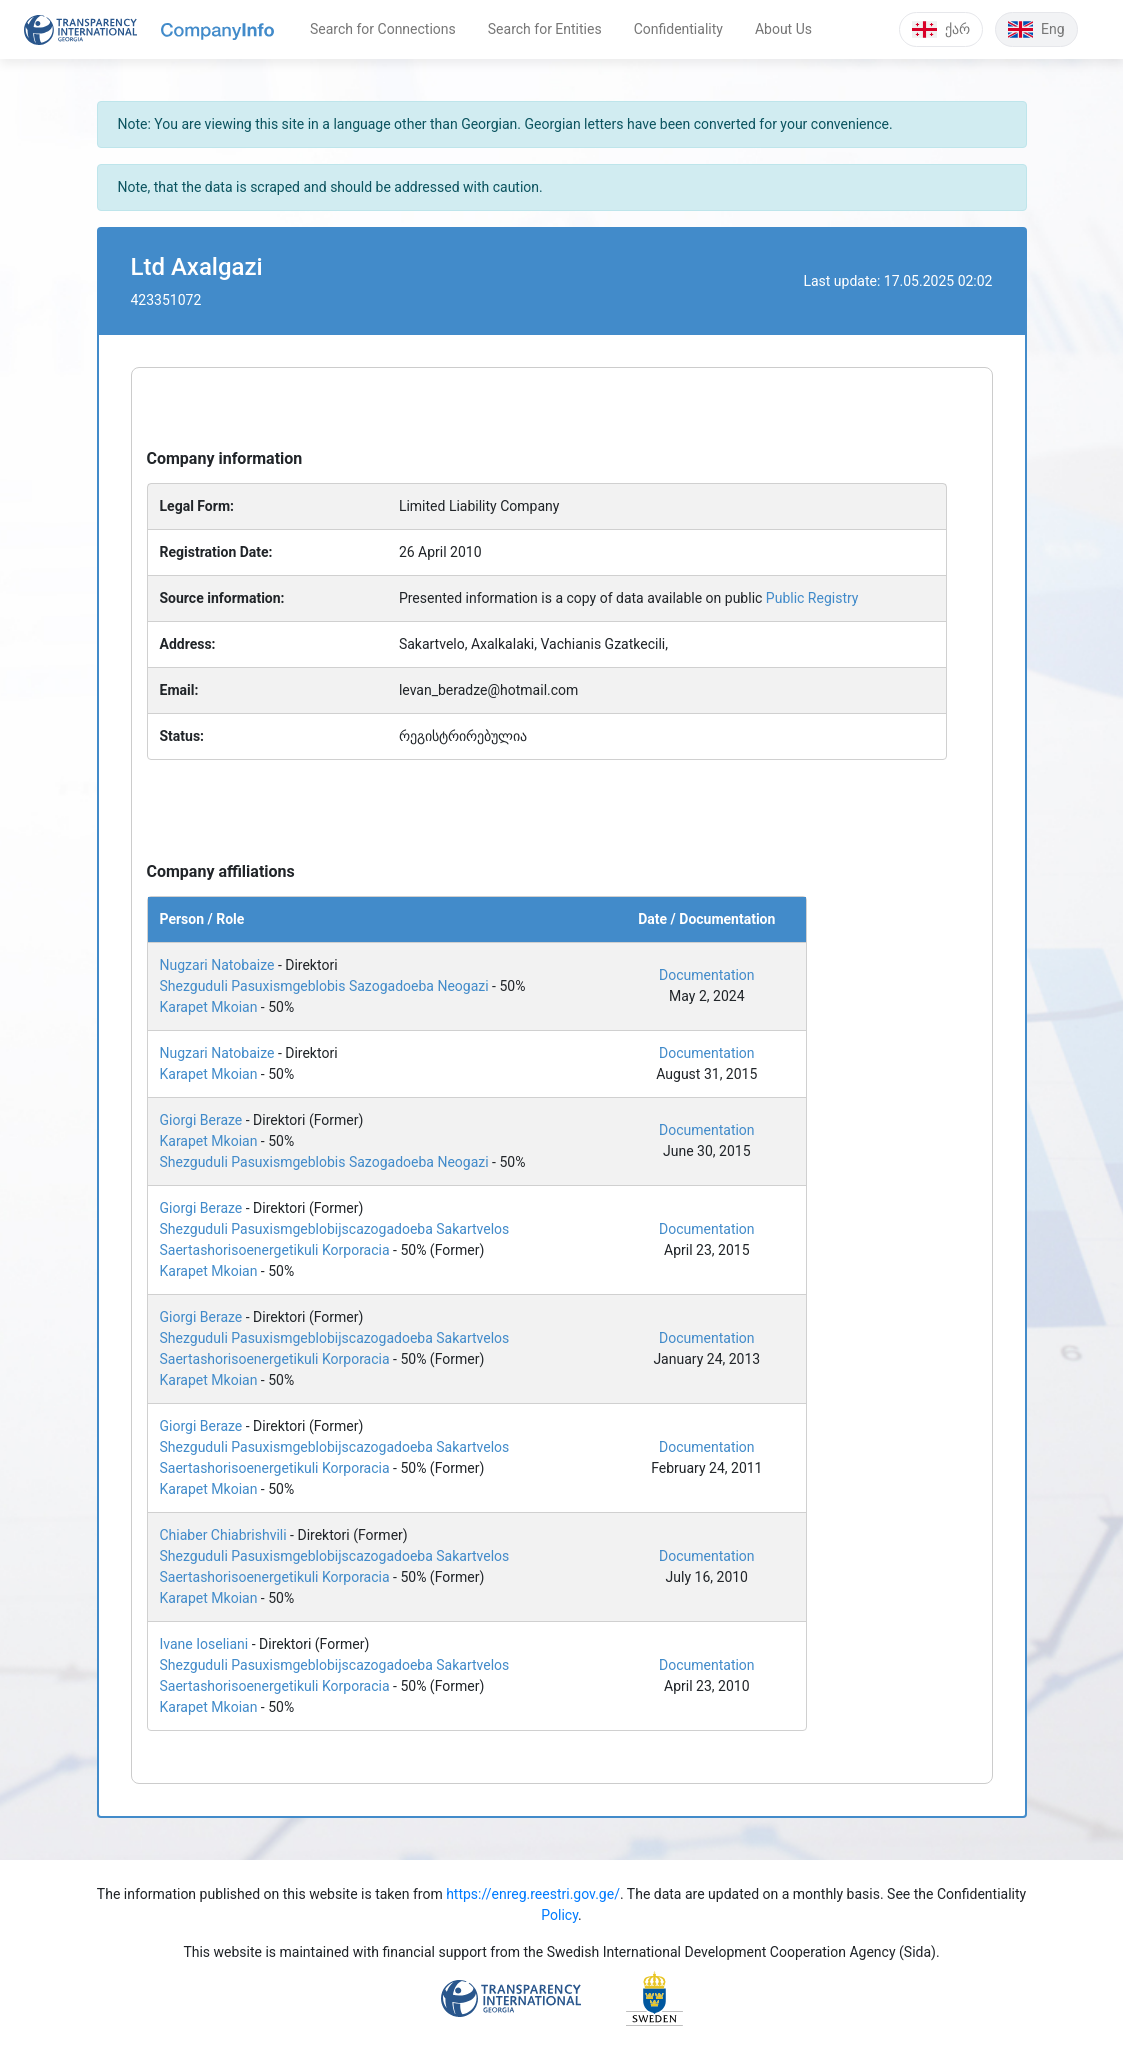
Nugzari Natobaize (217, 965)
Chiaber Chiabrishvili (223, 1535)
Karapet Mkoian (209, 1007)
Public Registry (812, 598)
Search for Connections (383, 29)
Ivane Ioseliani (204, 1644)
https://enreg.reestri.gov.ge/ (533, 1894)
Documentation (707, 975)
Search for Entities (545, 29)
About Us (783, 29)
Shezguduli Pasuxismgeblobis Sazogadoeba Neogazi (324, 986)
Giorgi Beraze (201, 1120)
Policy (559, 1915)
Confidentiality (678, 29)
